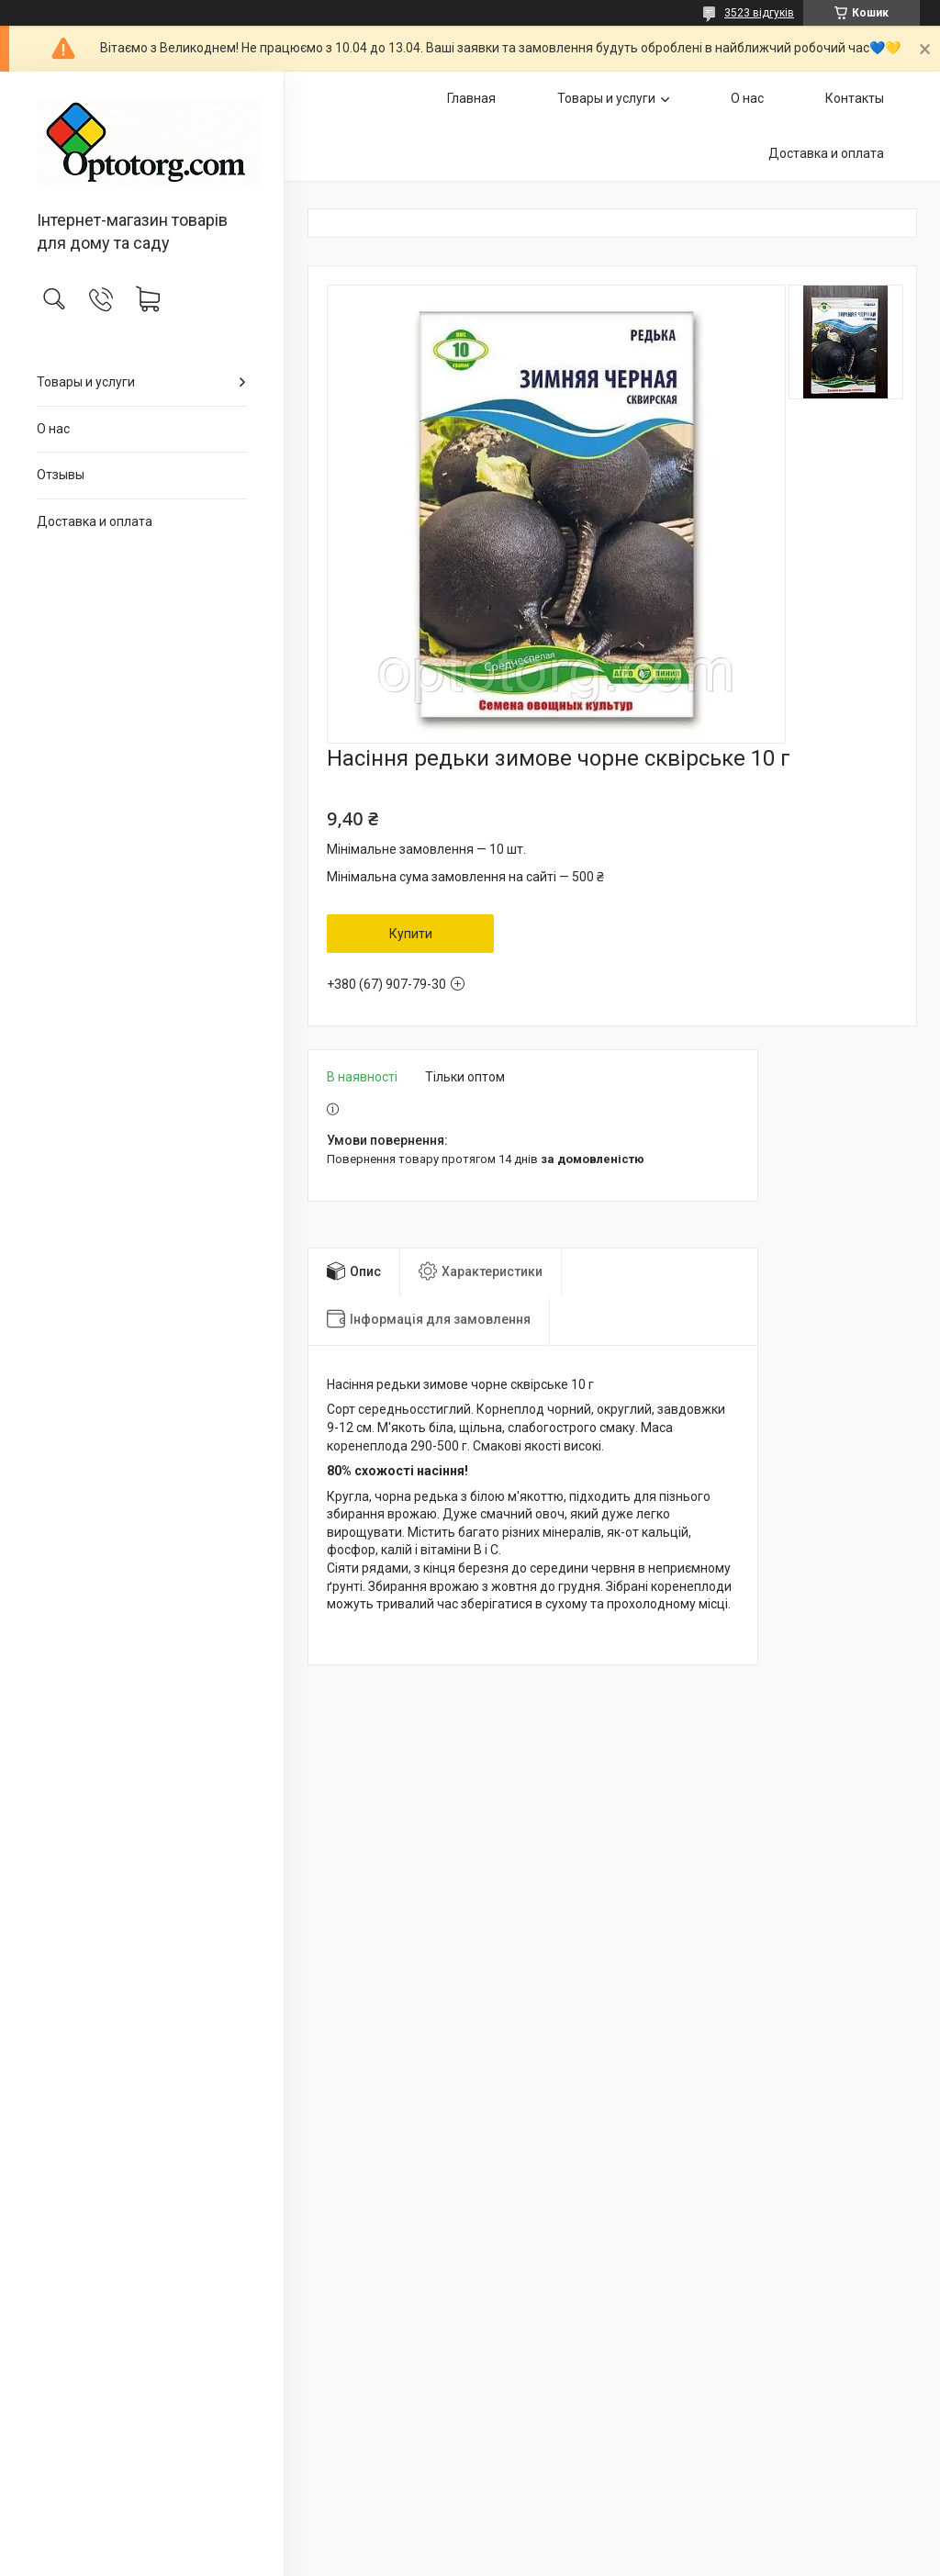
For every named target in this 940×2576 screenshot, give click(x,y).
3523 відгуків (759, 12)
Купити (410, 933)
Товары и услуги (86, 382)
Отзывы (60, 474)
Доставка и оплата (94, 521)
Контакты (854, 98)
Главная (471, 98)
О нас (53, 428)
